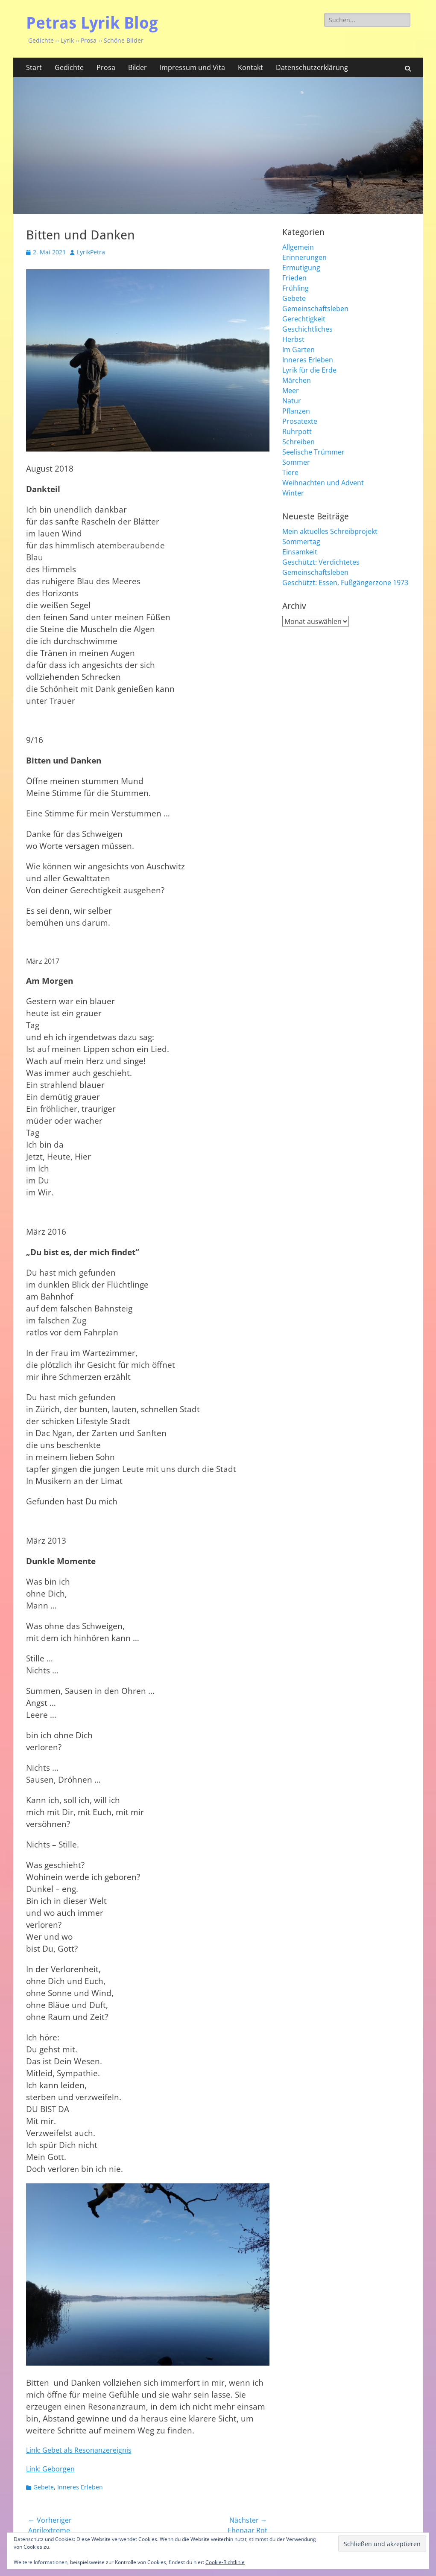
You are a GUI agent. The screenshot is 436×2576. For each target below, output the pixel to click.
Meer (290, 390)
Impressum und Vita (192, 67)
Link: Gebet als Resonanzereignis (79, 2450)
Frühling (295, 288)
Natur (291, 400)
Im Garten (298, 349)
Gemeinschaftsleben (315, 308)
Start (34, 67)
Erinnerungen (304, 257)
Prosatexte (299, 421)
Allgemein (298, 247)
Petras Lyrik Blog (92, 23)
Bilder (137, 67)
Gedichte (69, 67)
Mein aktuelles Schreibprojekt (329, 531)
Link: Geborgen (50, 2469)
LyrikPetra (91, 252)
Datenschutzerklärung (312, 67)
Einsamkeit (299, 552)
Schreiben (298, 441)
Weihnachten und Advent (323, 482)
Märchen (296, 380)
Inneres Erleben (80, 2487)
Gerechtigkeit (303, 318)
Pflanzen (296, 411)
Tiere (290, 472)
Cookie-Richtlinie (225, 2562)
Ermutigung (301, 267)
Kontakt (250, 67)
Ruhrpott (297, 431)
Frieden (294, 278)
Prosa (106, 67)
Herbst (293, 339)
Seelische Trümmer (313, 452)
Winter (293, 493)
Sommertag (301, 541)
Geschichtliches (307, 329)
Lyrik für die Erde (309, 370)
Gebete (43, 2487)
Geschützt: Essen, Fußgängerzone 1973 (345, 582)
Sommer (296, 462)
